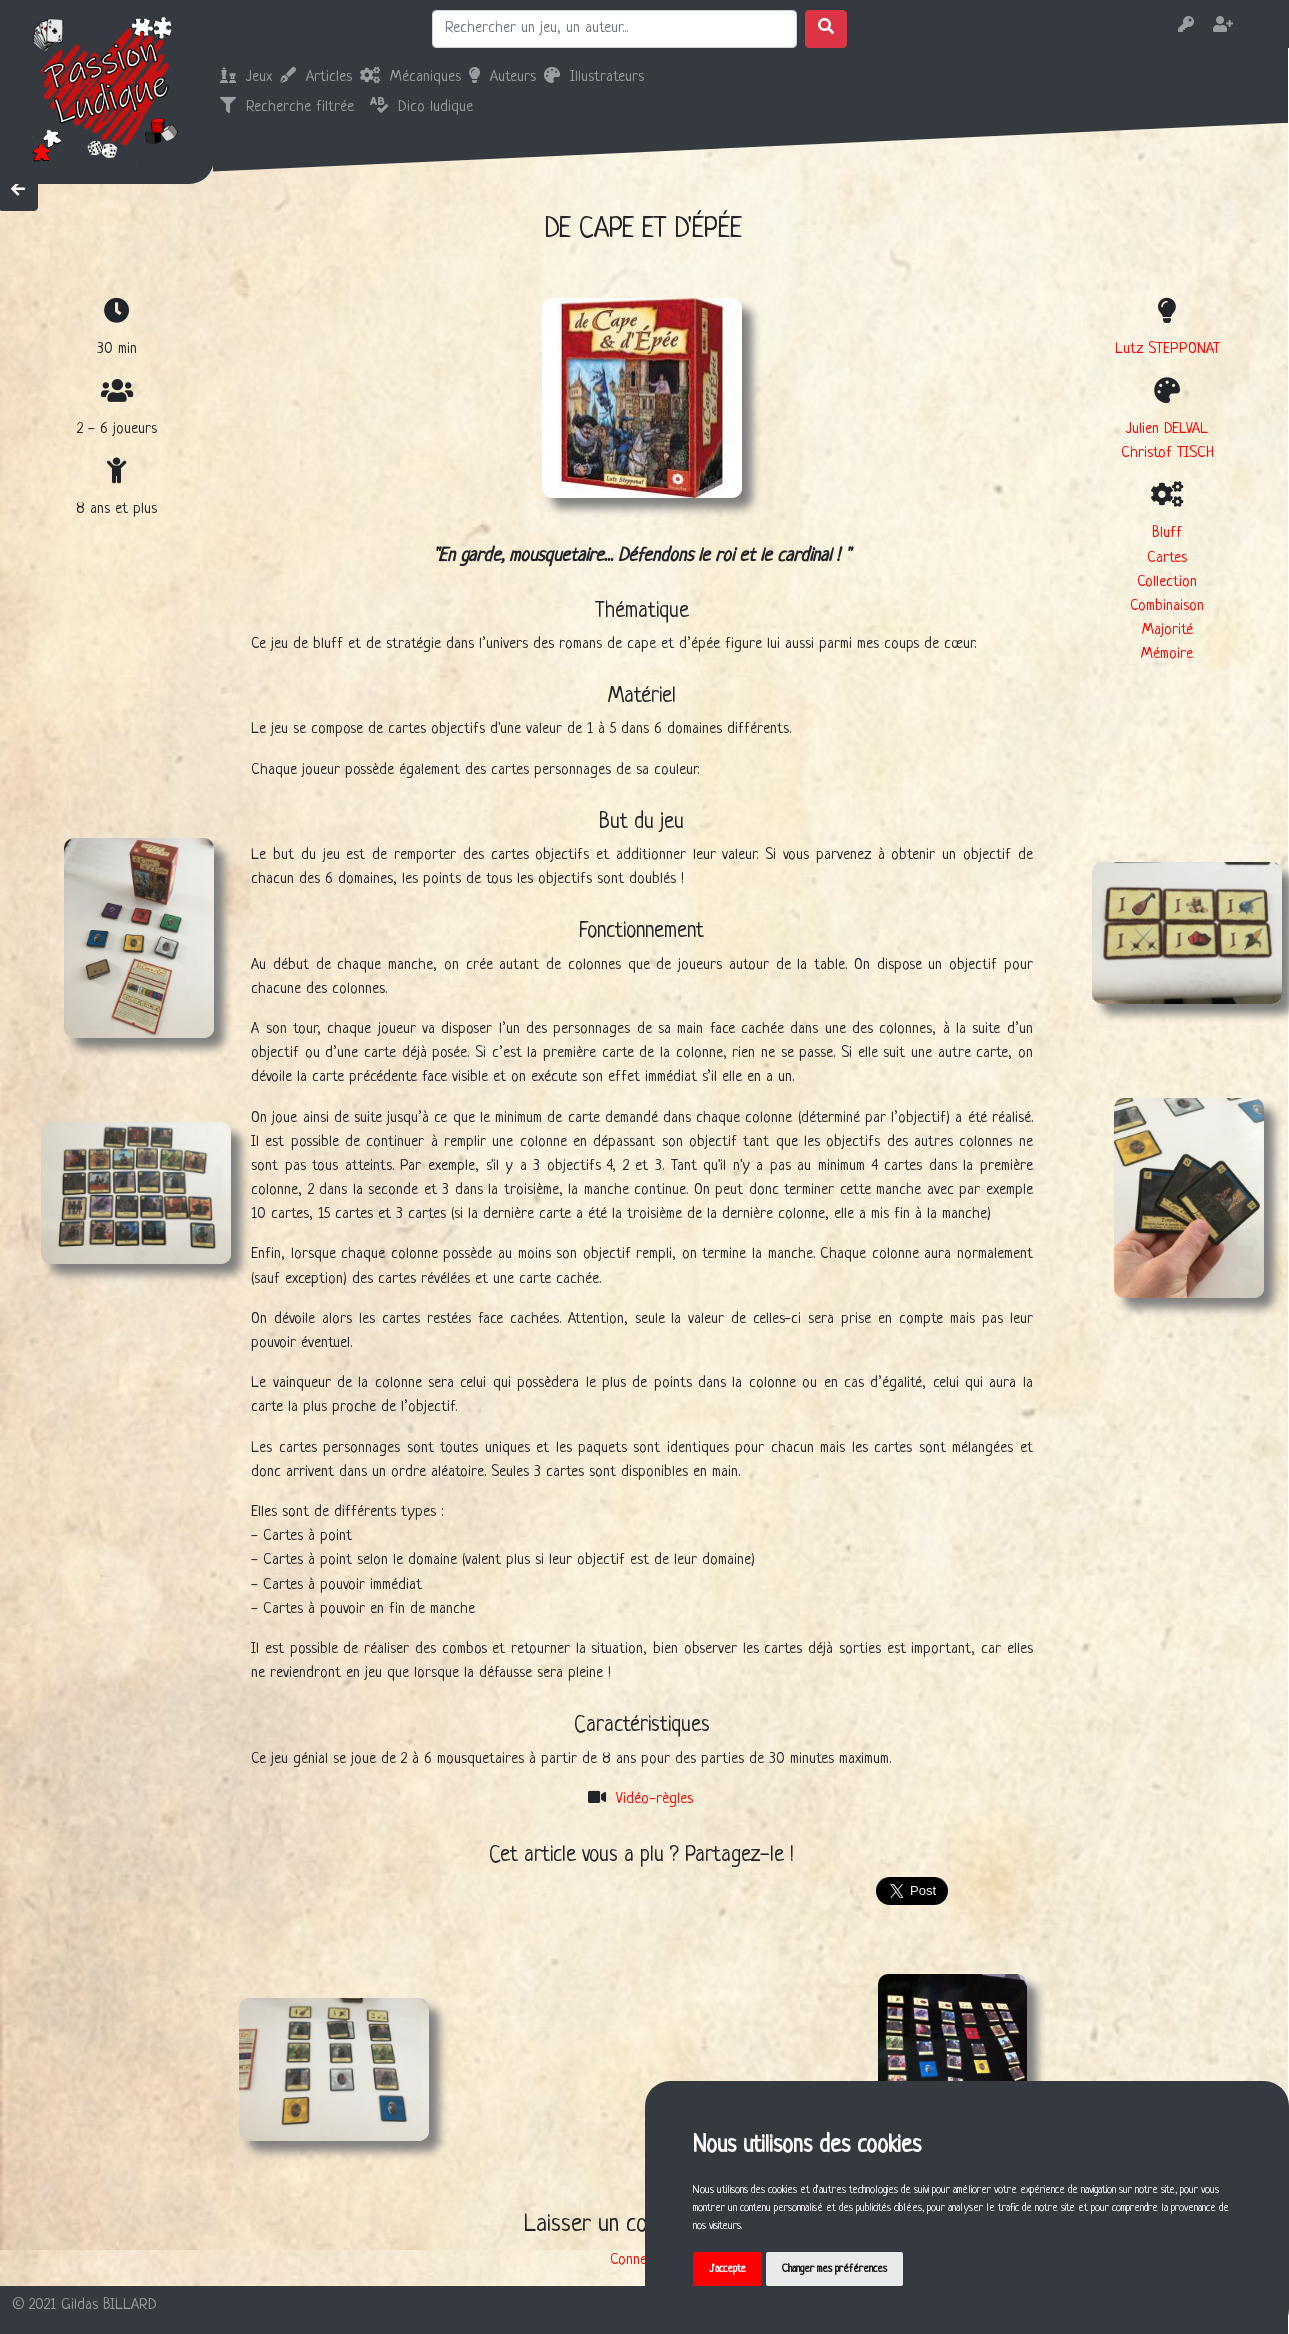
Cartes (1167, 558)
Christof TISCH (1167, 453)
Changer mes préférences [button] (834, 2269)
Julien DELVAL (1167, 429)
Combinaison (1167, 606)
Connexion (640, 2260)
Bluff (1167, 533)
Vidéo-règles (654, 1799)
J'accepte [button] (727, 2269)
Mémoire (1167, 654)
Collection (1167, 582)
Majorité (1167, 630)
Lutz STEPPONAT (1167, 349)
